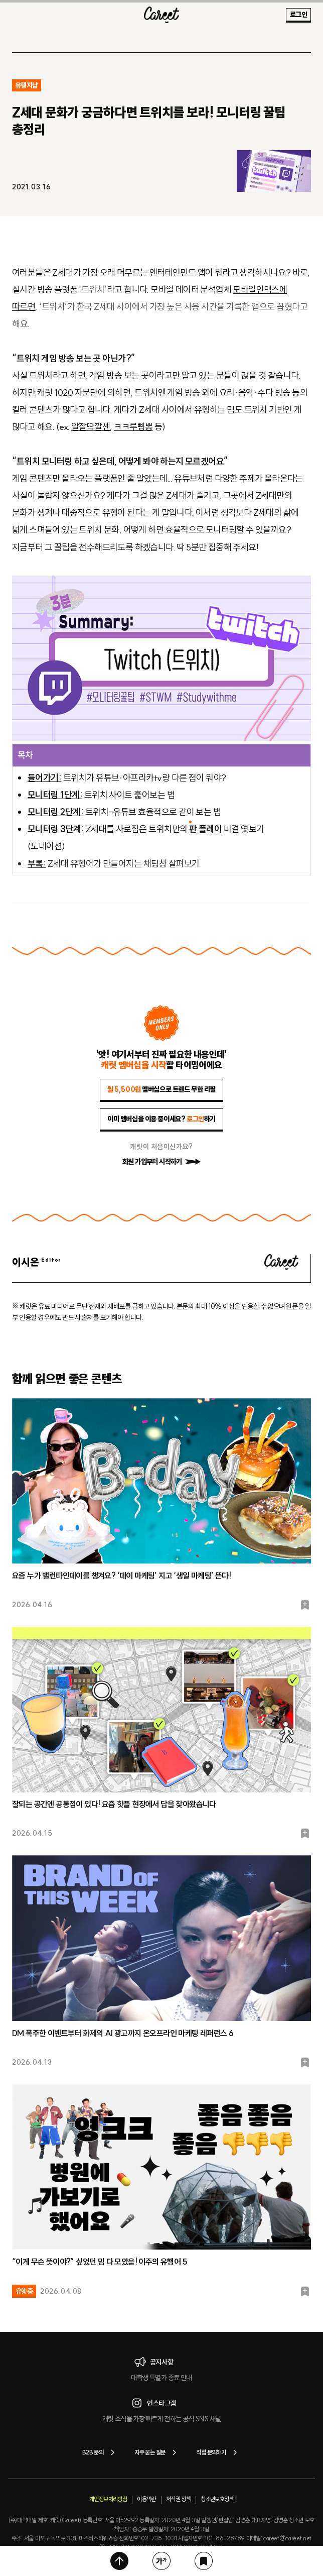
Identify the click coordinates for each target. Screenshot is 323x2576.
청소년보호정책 (217, 2499)
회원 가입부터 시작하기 (161, 1161)
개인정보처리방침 (108, 2499)
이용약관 (146, 2499)
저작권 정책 (178, 2499)
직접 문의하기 (218, 2452)
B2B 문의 (100, 2452)
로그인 (298, 14)
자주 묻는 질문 (157, 2452)
